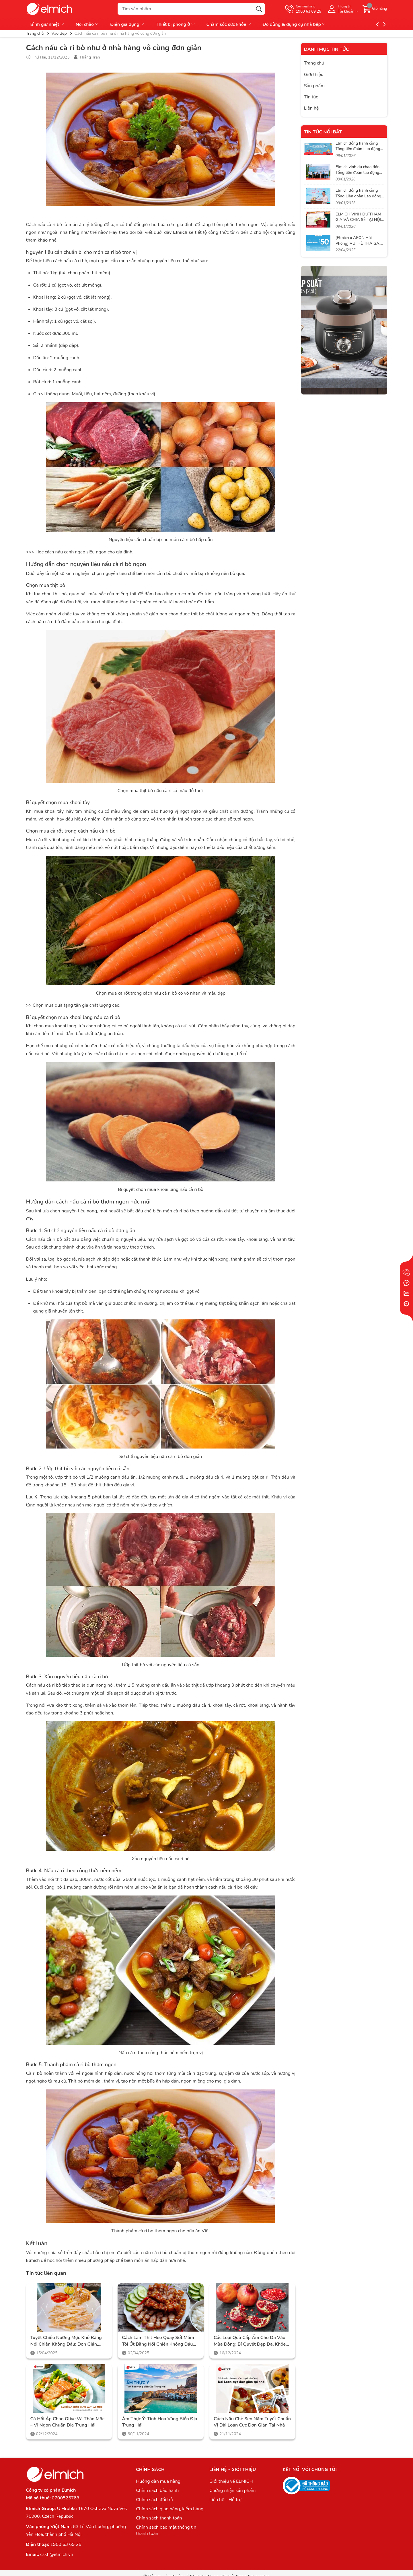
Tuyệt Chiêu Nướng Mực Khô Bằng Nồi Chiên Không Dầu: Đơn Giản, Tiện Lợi (66, 2340)
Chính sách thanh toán (159, 2518)
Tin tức (311, 97)
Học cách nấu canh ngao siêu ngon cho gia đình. (84, 552)
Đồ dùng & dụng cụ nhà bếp (294, 24)
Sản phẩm (314, 86)
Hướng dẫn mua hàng (158, 2481)
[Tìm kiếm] (259, 9)
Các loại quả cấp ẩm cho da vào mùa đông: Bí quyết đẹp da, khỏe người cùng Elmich (250, 2340)
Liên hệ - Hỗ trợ (225, 2500)
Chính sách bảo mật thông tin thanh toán (166, 2530)
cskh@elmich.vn (56, 2554)
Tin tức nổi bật (323, 132)
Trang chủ (314, 63)
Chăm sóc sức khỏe (229, 24)
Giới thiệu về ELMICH (231, 2481)
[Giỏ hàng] (375, 8)
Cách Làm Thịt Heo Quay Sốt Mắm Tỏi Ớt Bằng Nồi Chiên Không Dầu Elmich (158, 2340)
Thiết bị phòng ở (175, 24)
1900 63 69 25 (65, 2544)
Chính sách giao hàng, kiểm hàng (169, 2509)
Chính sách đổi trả (154, 2500)
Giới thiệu (314, 74)
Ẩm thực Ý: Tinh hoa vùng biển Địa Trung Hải (159, 2422)
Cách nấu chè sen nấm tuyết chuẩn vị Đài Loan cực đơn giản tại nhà (252, 2422)
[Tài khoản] (342, 9)
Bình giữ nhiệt (47, 24)
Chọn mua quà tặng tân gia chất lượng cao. (76, 1005)
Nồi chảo (87, 24)
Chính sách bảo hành (157, 2490)
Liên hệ (311, 108)
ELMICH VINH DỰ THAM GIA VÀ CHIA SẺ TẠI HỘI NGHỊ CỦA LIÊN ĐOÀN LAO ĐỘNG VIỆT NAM (358, 222)
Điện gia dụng (127, 24)
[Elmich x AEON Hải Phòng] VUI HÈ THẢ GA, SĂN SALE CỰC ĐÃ (358, 243)
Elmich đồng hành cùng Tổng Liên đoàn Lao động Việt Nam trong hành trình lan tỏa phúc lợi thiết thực (359, 199)
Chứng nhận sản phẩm (232, 2490)
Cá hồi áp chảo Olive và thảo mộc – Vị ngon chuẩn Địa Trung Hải (67, 2422)
